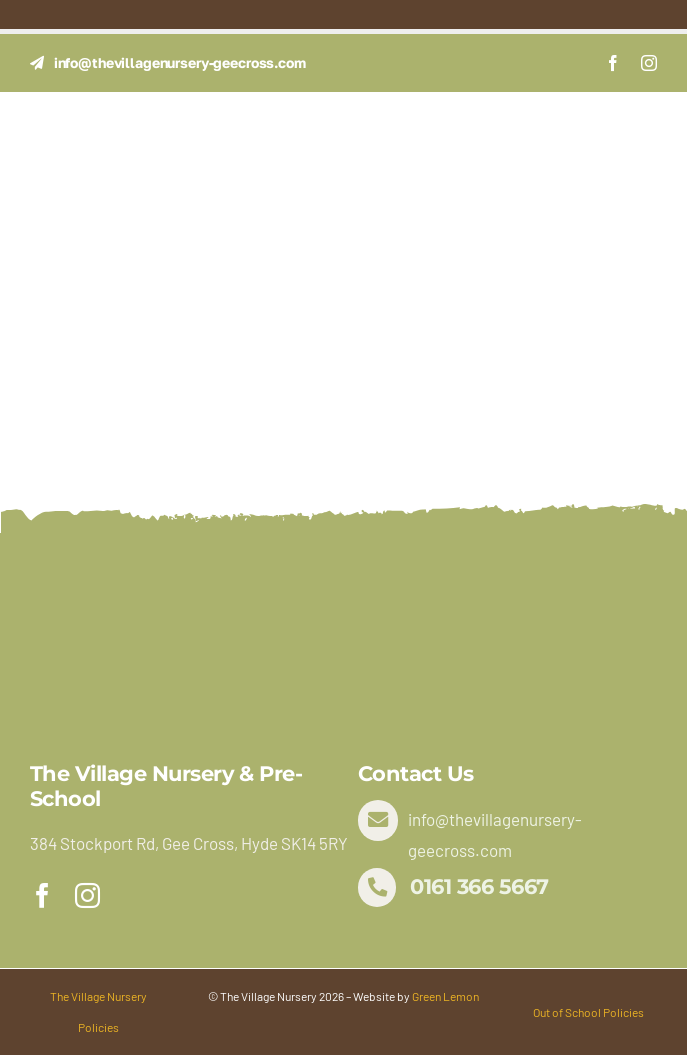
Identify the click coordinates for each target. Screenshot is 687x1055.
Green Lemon (445, 996)
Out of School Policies (588, 1012)
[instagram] (649, 63)
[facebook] (613, 63)
